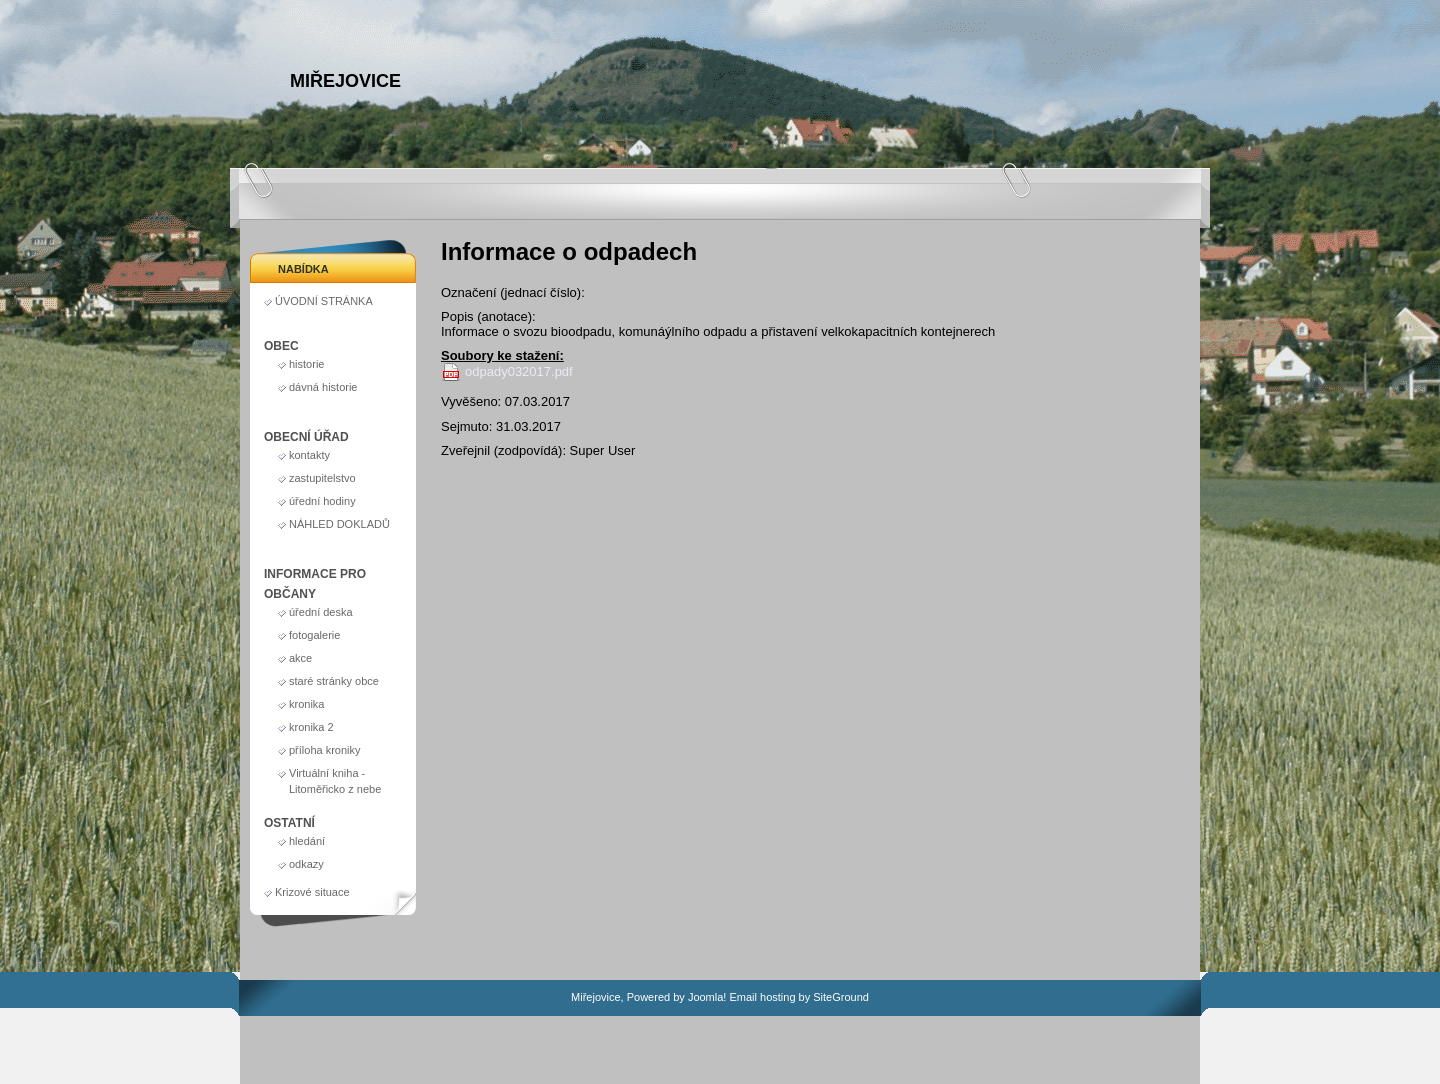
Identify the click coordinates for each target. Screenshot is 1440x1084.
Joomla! (707, 997)
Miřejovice (345, 81)
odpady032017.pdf (519, 371)
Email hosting (762, 997)
